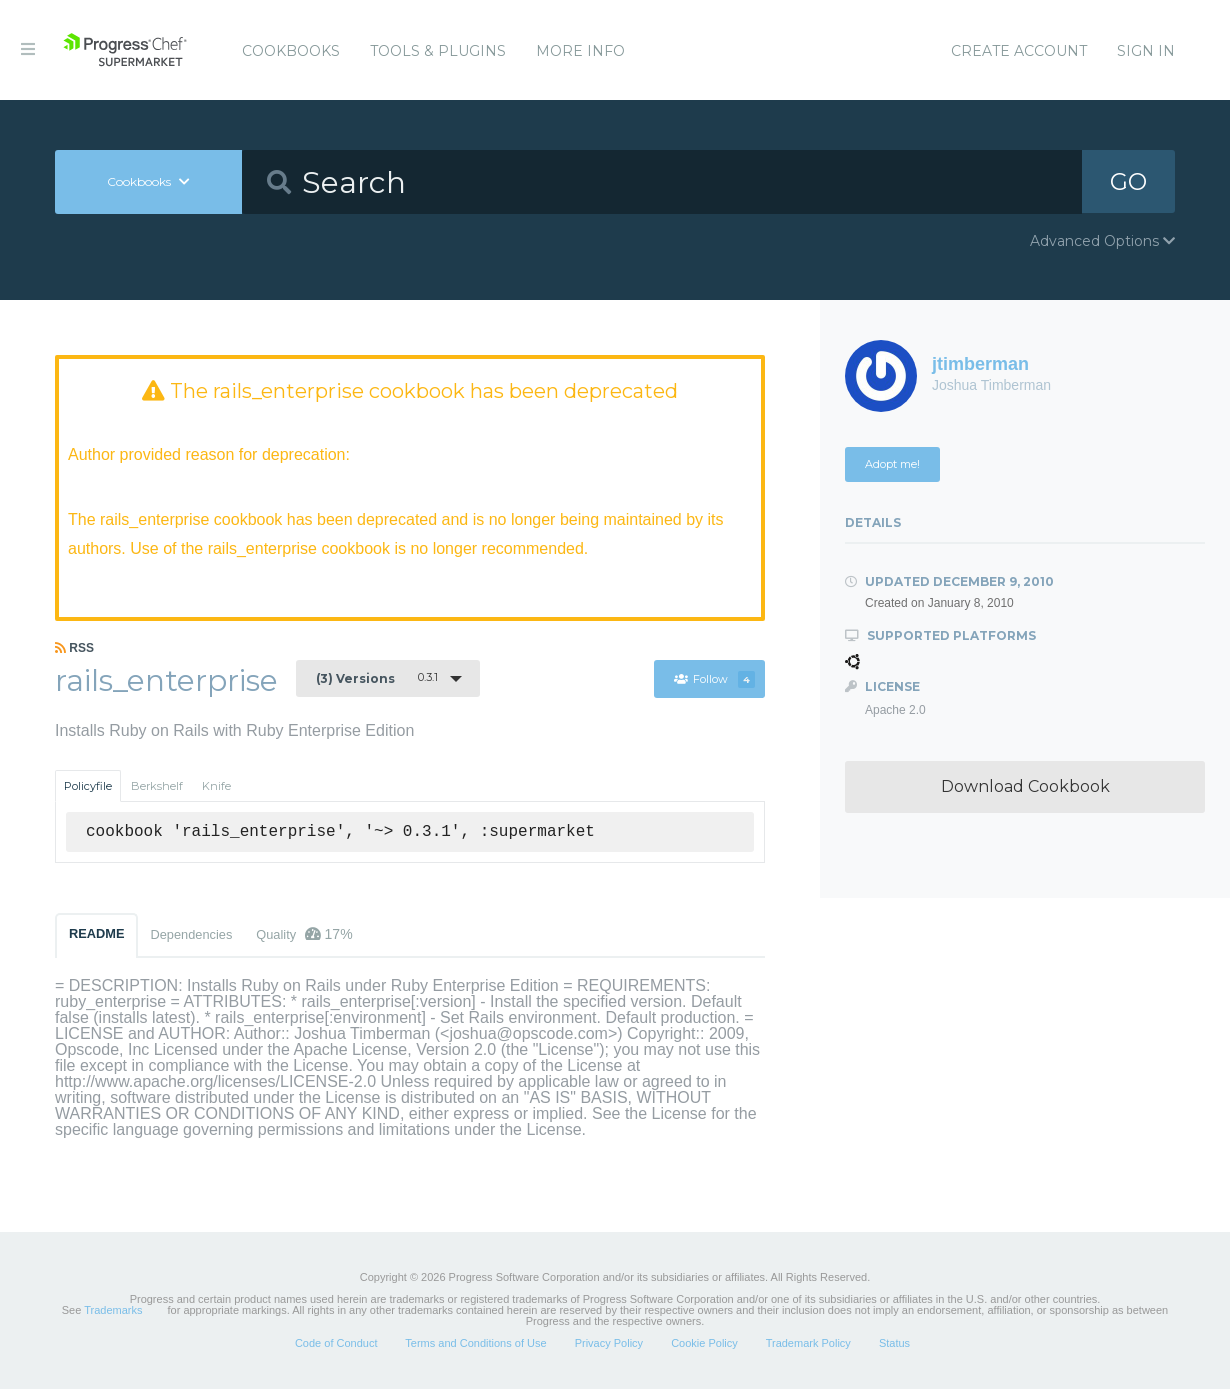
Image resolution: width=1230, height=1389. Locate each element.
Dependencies (191, 934)
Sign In (1146, 51)
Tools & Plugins (438, 51)
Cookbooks (291, 51)
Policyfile (88, 786)
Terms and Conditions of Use (475, 1343)
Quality (304, 934)
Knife (216, 786)
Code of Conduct (336, 1343)
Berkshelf (157, 786)
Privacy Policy (609, 1343)
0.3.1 (377, 678)
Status (894, 1343)
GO (1128, 181)
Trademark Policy (808, 1343)
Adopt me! (892, 464)
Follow (714, 680)
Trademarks (113, 1310)
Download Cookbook (1025, 786)
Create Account (1019, 51)
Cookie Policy (704, 1343)
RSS (74, 648)
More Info (580, 51)
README (96, 933)
